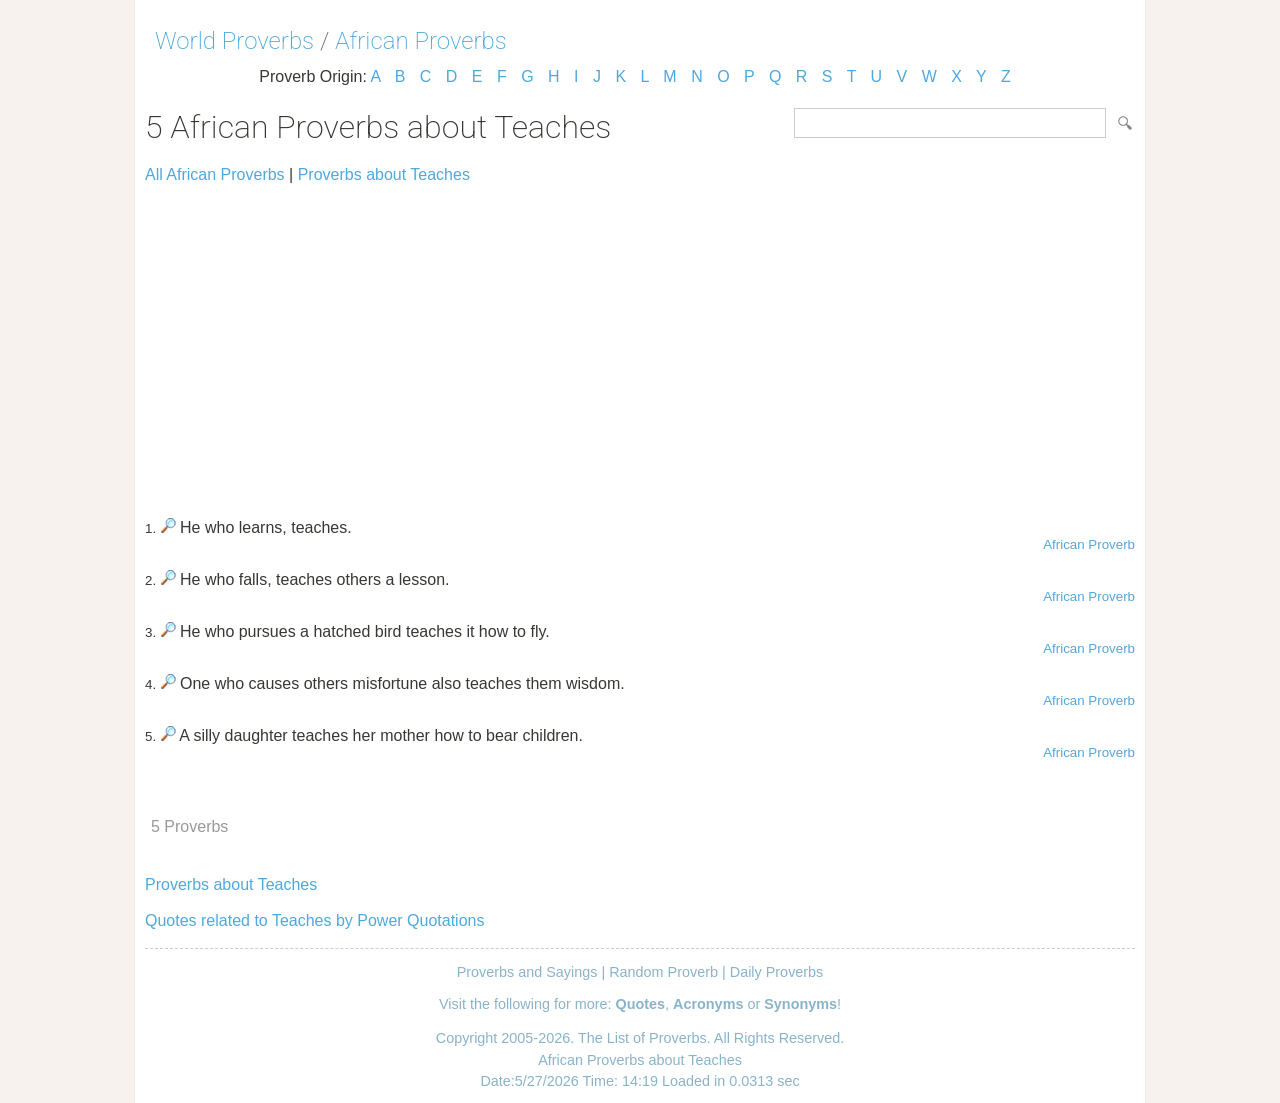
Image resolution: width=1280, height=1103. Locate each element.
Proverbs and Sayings (527, 972)
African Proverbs (421, 41)
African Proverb (1089, 544)
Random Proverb (663, 972)
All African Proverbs (215, 174)
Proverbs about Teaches (384, 174)
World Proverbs (234, 41)
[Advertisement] (640, 342)
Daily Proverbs (777, 972)
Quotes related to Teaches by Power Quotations (314, 920)
